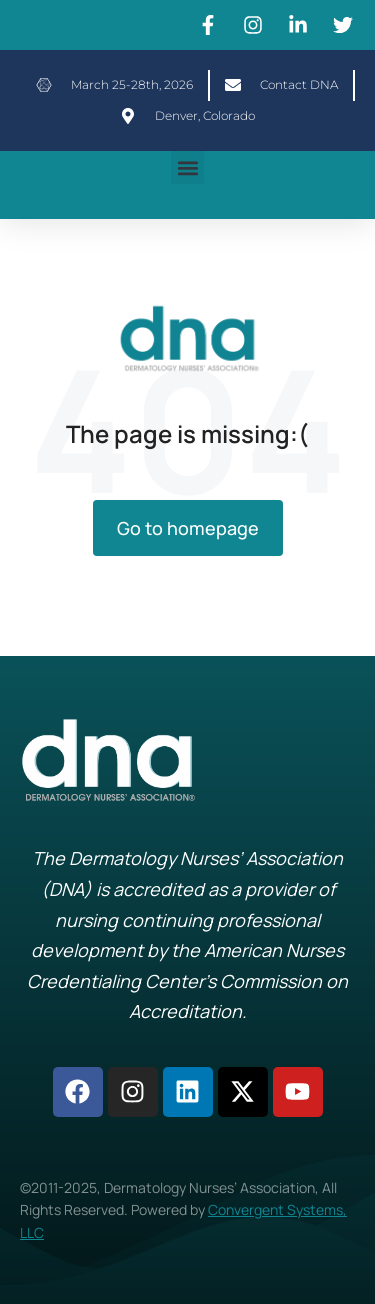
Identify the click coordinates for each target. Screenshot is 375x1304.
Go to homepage (188, 528)
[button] (187, 167)
